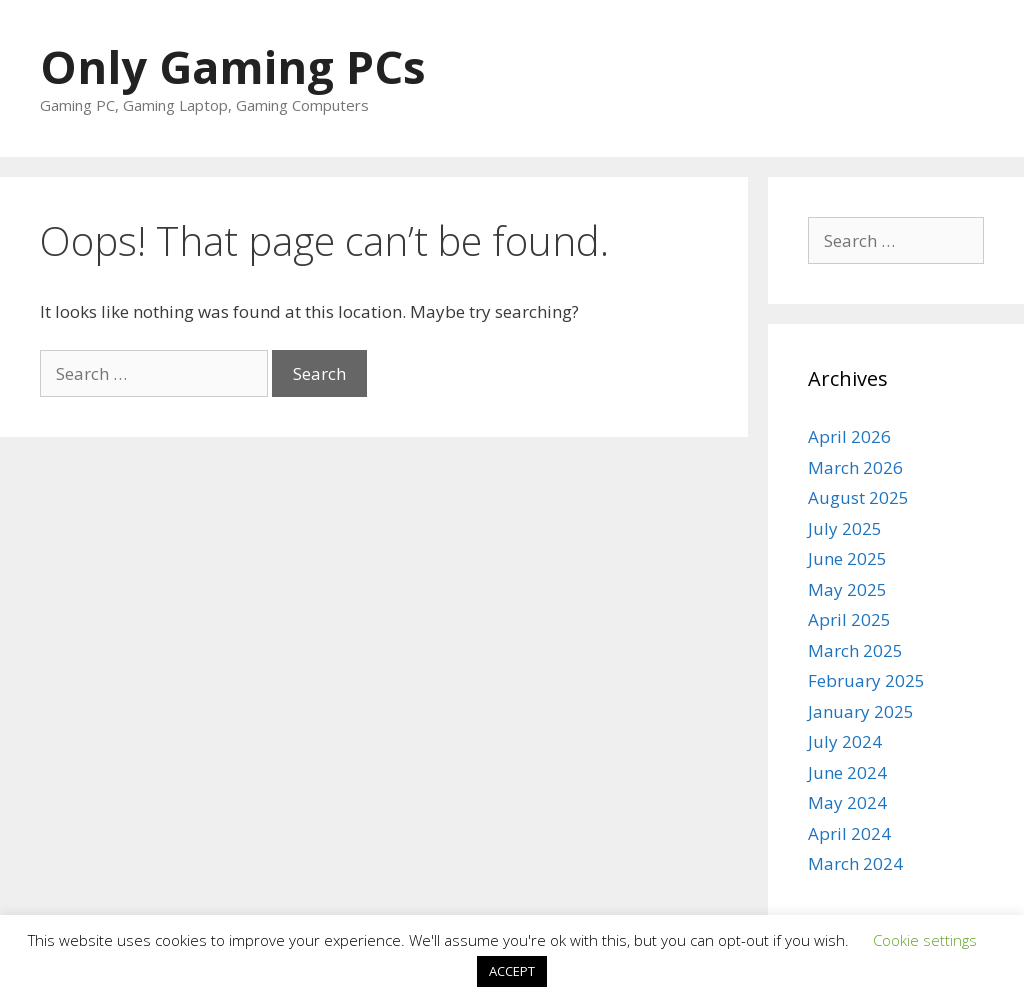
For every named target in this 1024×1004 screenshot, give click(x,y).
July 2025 (845, 528)
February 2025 (866, 680)
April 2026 (849, 436)
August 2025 (858, 497)
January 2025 (861, 711)
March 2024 (855, 863)
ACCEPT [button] (512, 971)
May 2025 (847, 589)
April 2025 (849, 619)
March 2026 (855, 467)
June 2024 (847, 772)
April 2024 (849, 833)
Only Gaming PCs (233, 66)
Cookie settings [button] (925, 940)
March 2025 (855, 650)
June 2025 (847, 558)
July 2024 (845, 741)
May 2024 (847, 802)
